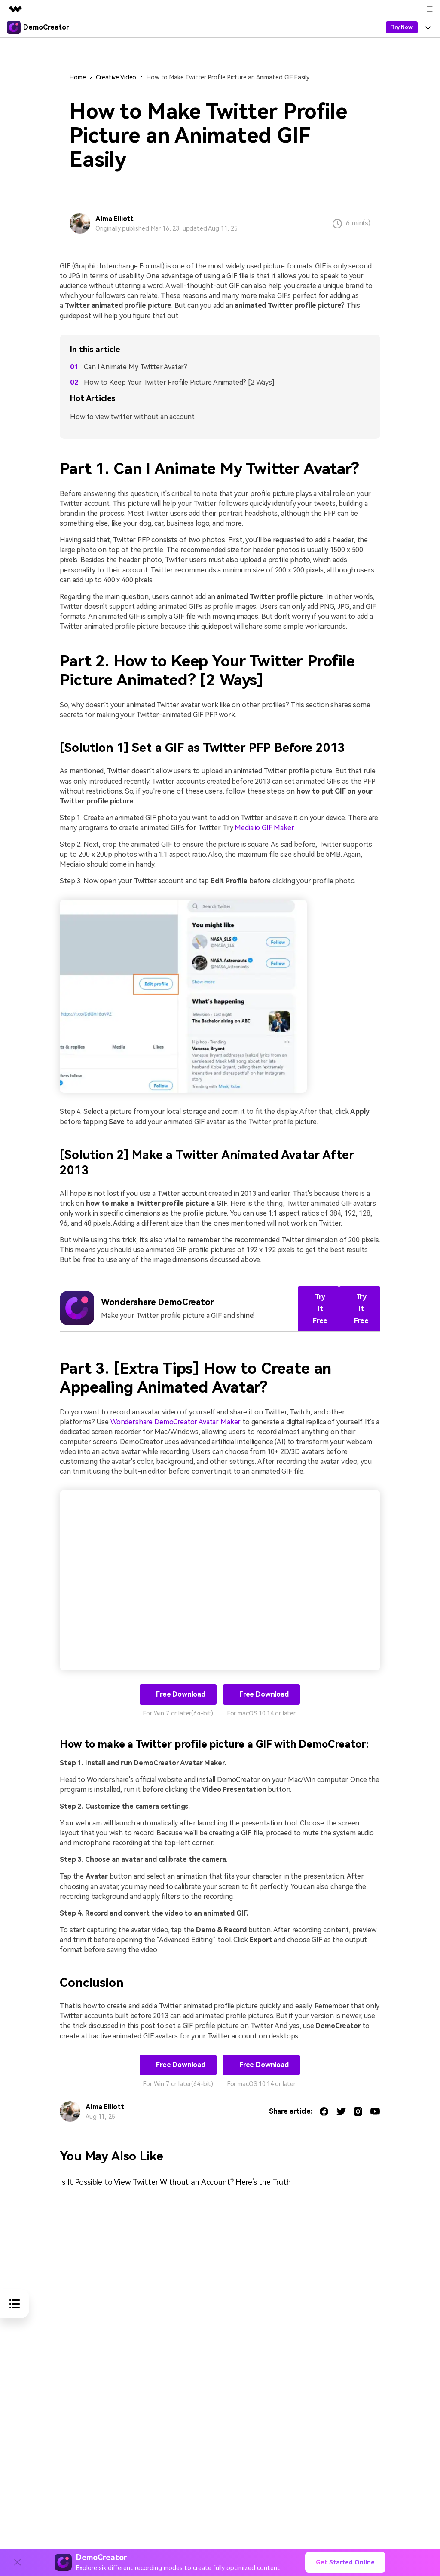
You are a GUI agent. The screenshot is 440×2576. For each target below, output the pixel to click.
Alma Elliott (114, 219)
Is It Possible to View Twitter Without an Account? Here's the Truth (176, 2181)
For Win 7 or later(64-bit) (178, 1712)
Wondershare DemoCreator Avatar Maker (175, 1421)
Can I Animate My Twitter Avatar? (135, 367)
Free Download (179, 1693)
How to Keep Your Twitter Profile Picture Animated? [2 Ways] (179, 382)
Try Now (401, 27)
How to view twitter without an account (132, 417)
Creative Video (116, 77)
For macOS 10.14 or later (262, 1712)
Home (78, 77)
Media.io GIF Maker (264, 828)
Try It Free (320, 1307)
